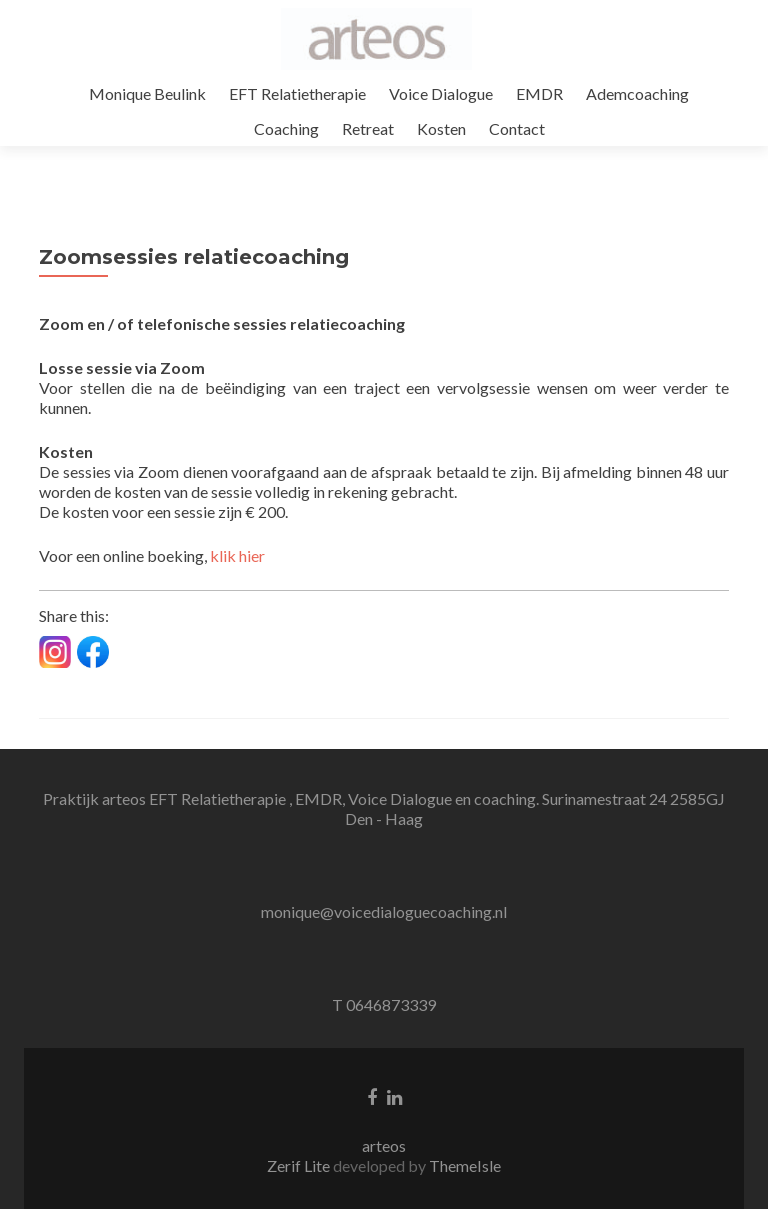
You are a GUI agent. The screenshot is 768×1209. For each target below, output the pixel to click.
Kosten (441, 128)
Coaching (286, 128)
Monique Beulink (147, 93)
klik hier (237, 555)
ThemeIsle (465, 1165)
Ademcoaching (637, 93)
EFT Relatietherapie (297, 93)
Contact (517, 128)
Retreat (368, 128)
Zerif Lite (300, 1165)
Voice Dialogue (441, 93)
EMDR (539, 93)
